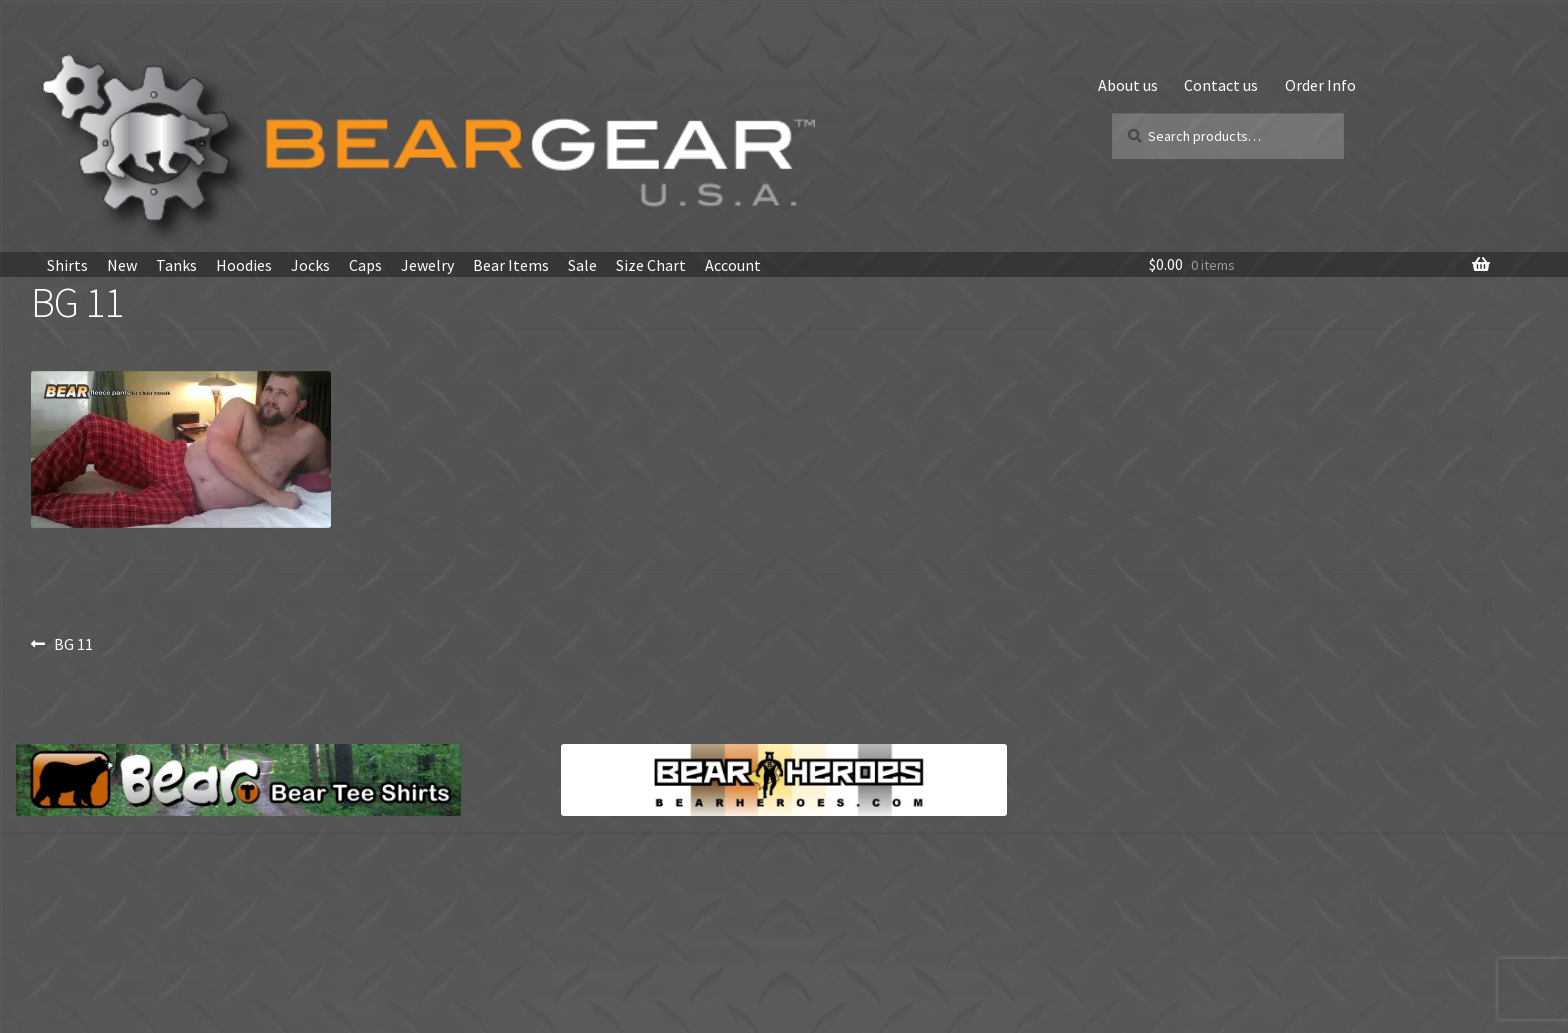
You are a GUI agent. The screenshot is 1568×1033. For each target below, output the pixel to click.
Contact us (1221, 85)
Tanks (176, 265)
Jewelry (427, 265)
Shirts (67, 265)
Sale (582, 265)
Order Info (1320, 85)
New (122, 265)
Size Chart (651, 265)
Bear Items (511, 265)
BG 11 (73, 644)
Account (733, 265)
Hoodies (244, 265)
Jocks (310, 265)
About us (1128, 85)
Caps (365, 265)
